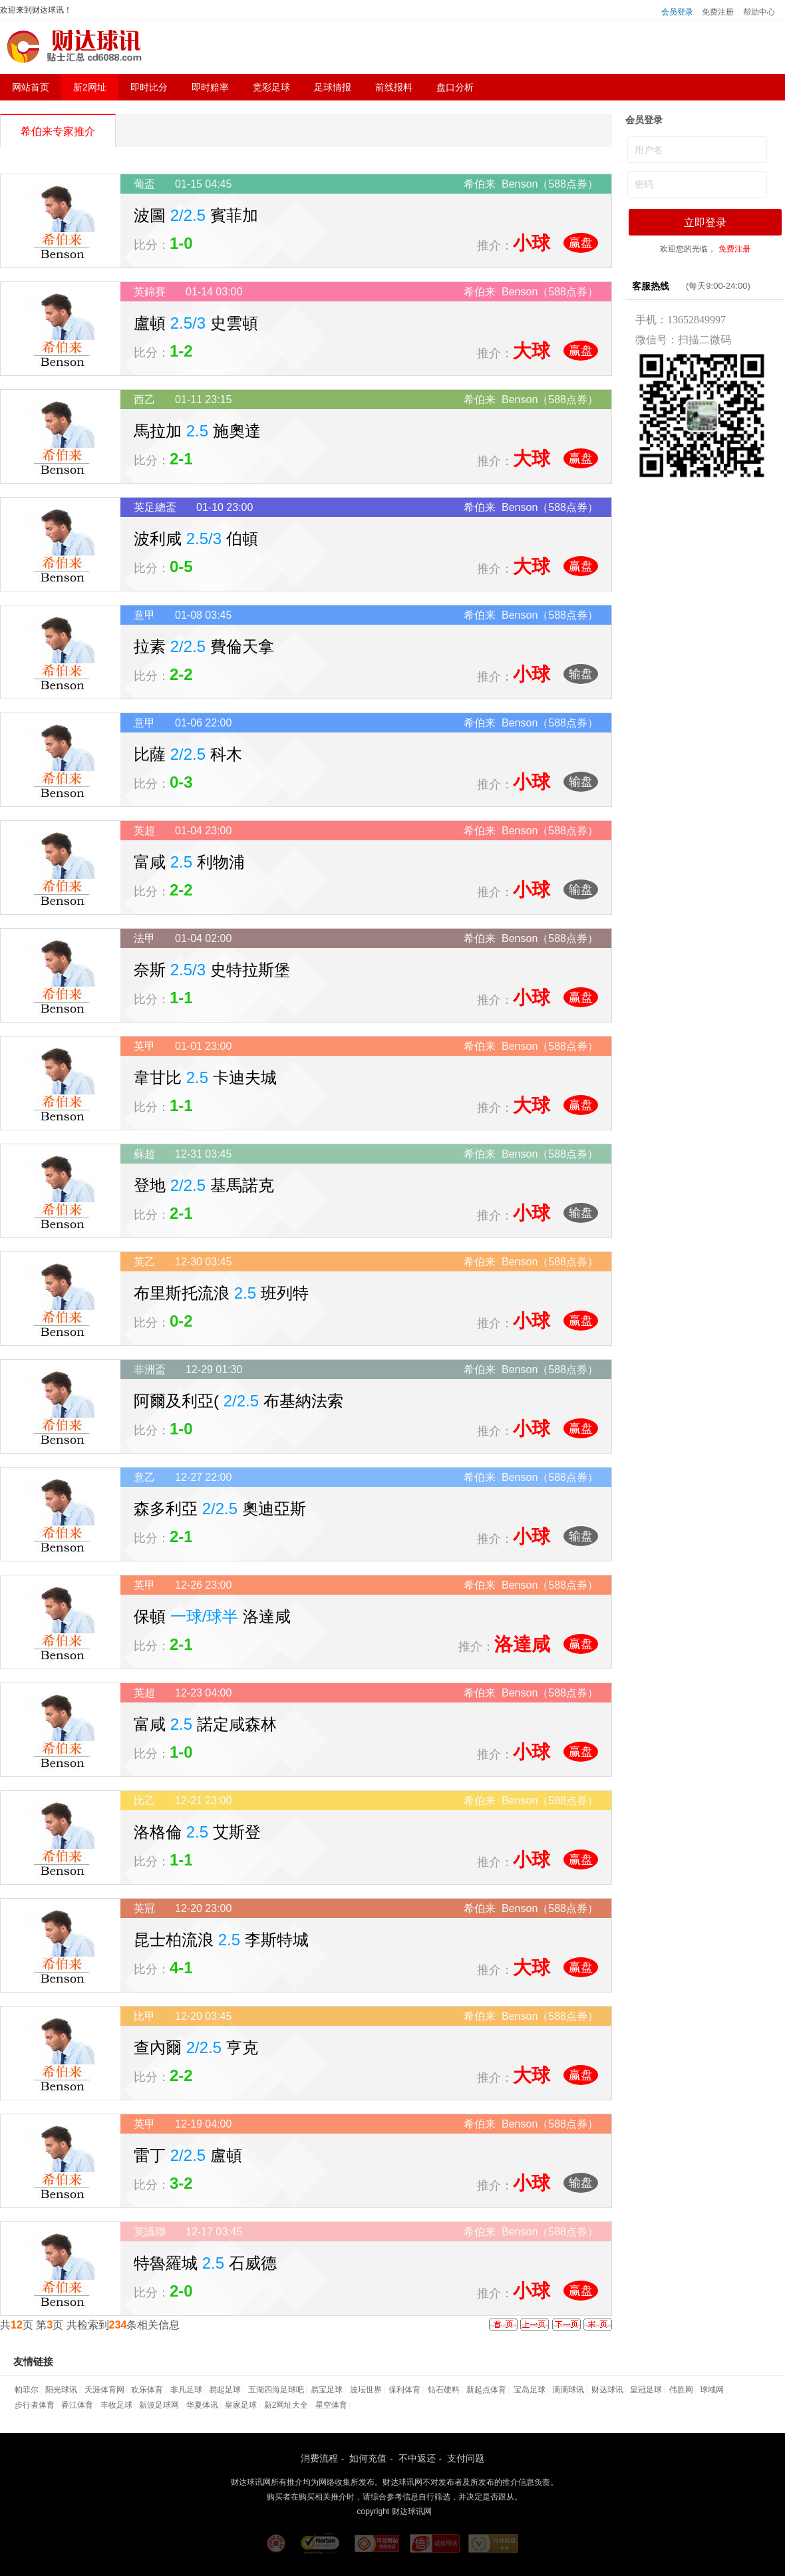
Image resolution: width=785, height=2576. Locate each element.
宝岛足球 (530, 2389)
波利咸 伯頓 (196, 539)
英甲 (144, 1046)
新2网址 (89, 87)
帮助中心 (759, 12)
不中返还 (417, 2458)
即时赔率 (210, 87)
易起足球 (225, 2389)
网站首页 (30, 87)
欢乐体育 (147, 2389)
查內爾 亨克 (196, 2047)
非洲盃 (150, 1369)
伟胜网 (681, 2389)
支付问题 (465, 2458)
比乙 (144, 1800)
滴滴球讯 (568, 2389)
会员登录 (677, 12)
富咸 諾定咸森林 (205, 1724)
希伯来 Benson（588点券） (531, 184)
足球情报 (332, 87)
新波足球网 (159, 2405)
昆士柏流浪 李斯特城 (221, 1940)
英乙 (144, 1261)
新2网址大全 (286, 2405)
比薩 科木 (188, 754)
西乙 (144, 399)
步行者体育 (35, 2405)
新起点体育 (486, 2389)
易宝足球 (327, 2389)
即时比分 (149, 87)
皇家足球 (241, 2405)
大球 (531, 351)
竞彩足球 (271, 87)
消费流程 (319, 2458)
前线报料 (393, 87)
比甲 (144, 2016)
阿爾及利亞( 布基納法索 (238, 1401)
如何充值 (368, 2458)
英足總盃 (155, 507)
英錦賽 (150, 291)
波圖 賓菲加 (196, 215)
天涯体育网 (104, 2389)
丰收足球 (116, 2405)
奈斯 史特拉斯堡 (212, 970)
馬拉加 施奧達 (197, 431)
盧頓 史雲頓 (196, 323)
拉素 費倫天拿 (204, 646)
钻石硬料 (444, 2389)
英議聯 (150, 2231)
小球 (531, 243)
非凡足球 (186, 2389)
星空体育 (331, 2405)
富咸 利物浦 (189, 862)
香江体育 (77, 2405)
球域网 (712, 2389)
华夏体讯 (202, 2405)
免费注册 (718, 12)
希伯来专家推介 (58, 131)
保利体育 (404, 2389)
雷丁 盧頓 (188, 2155)
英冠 (144, 1908)
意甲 (144, 615)
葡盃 (144, 184)
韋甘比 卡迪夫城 (205, 1077)
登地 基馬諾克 (204, 1185)
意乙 (144, 1477)
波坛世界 (366, 2389)
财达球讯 (607, 2389)
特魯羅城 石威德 (205, 2263)
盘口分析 (455, 87)
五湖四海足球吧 (276, 2389)
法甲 (144, 938)
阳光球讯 (61, 2389)
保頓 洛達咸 (212, 1616)
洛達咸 (522, 1644)
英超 (144, 830)
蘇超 (144, 1154)
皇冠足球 (646, 2389)
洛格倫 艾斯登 (197, 1832)
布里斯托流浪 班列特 (221, 1293)
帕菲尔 (27, 2389)
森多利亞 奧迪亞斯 (220, 1509)
